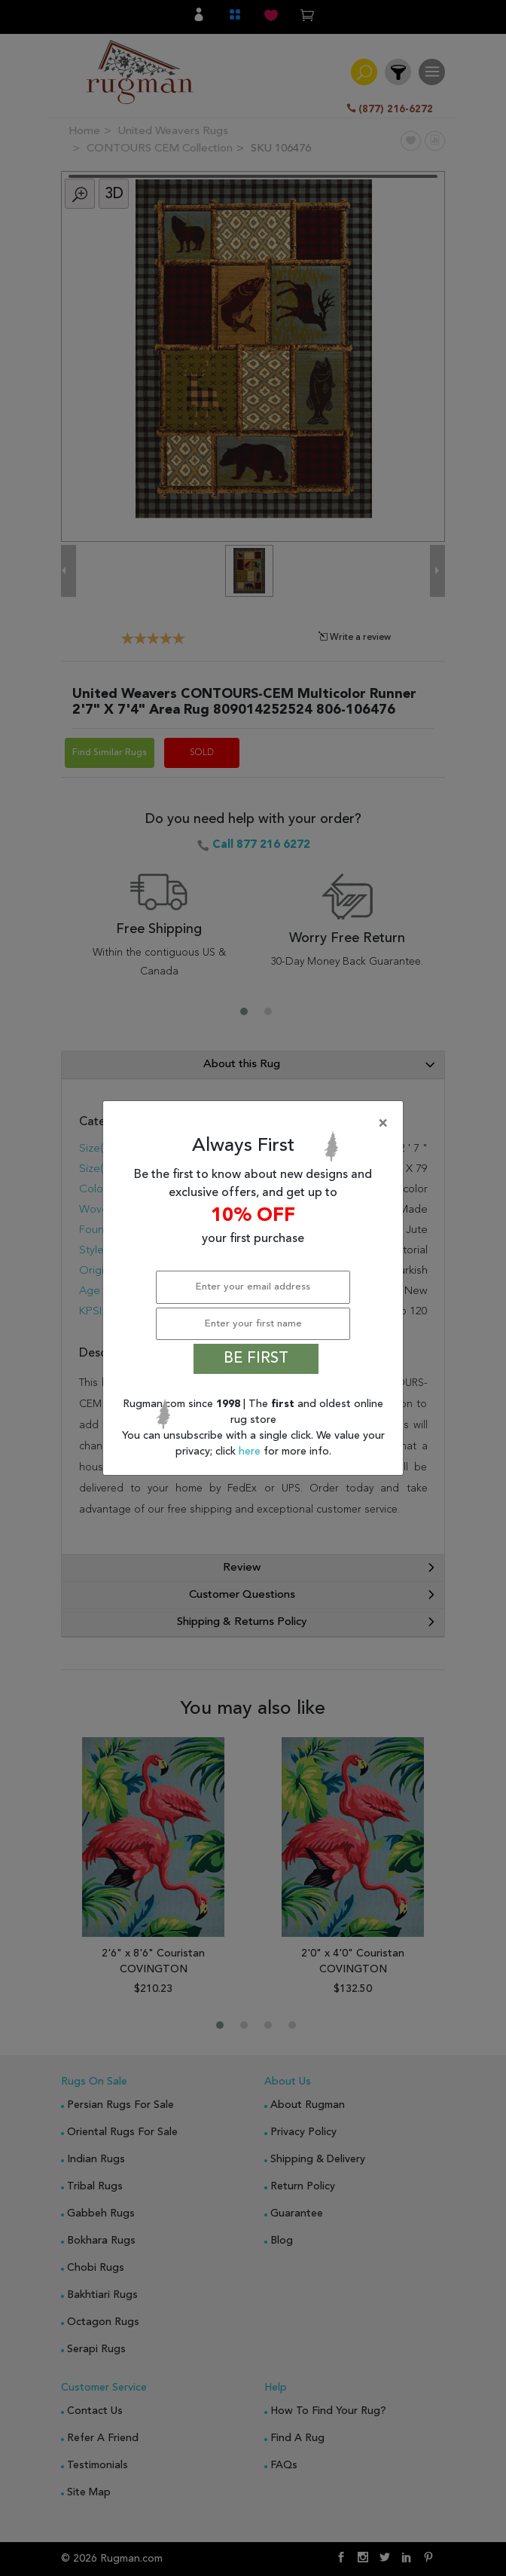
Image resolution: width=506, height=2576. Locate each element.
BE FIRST (256, 1358)
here (251, 1451)
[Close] (256, 1123)
